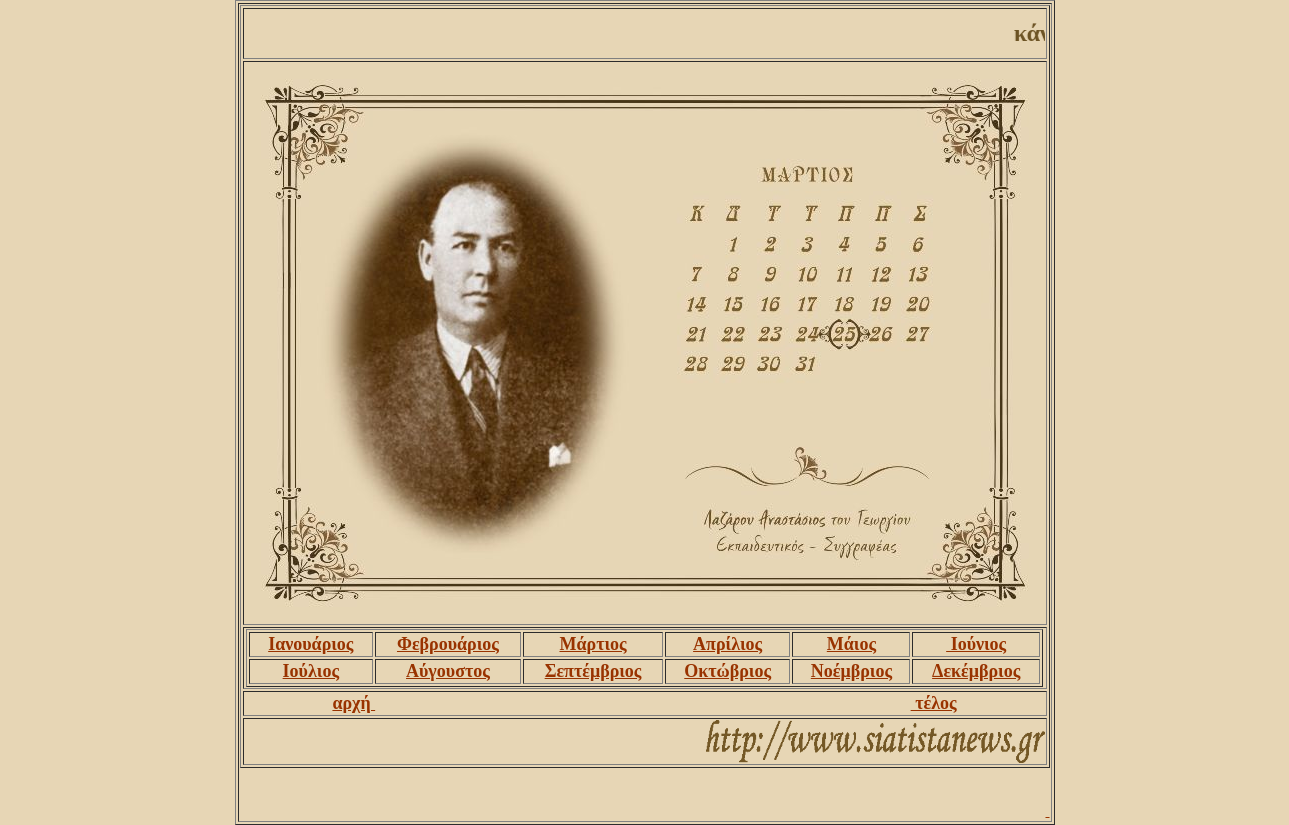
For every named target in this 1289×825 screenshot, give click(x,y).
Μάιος (851, 644)
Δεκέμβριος (976, 671)
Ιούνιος (976, 644)
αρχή (353, 703)
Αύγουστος (448, 671)
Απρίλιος (727, 644)
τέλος (934, 703)
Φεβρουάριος (448, 644)
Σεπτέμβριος (593, 671)
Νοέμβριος (851, 671)
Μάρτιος (592, 644)
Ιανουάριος (310, 644)
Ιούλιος (311, 671)
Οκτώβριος (727, 671)
